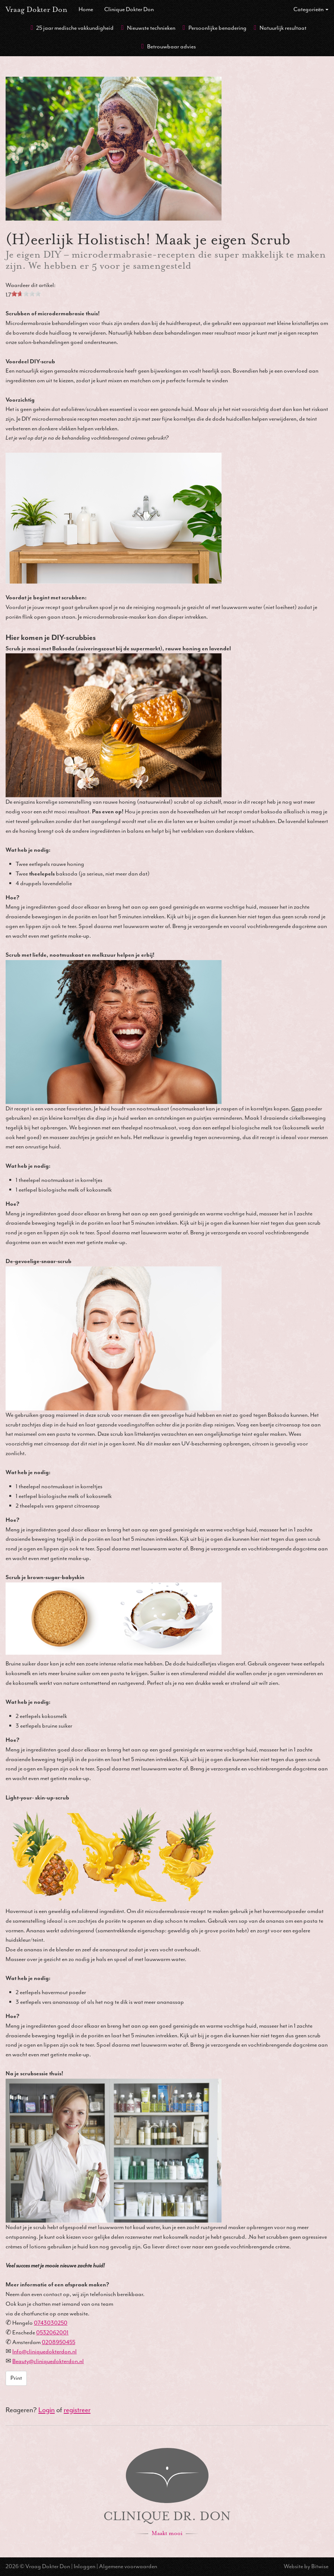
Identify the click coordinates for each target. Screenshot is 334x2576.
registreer (77, 2410)
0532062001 (52, 2332)
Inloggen (84, 2566)
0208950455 (58, 2342)
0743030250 (50, 2323)
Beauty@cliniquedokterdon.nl (48, 2361)
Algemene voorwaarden (128, 2566)
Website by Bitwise (306, 2566)
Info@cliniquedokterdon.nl (44, 2351)
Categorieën (310, 9)
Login (46, 2410)
